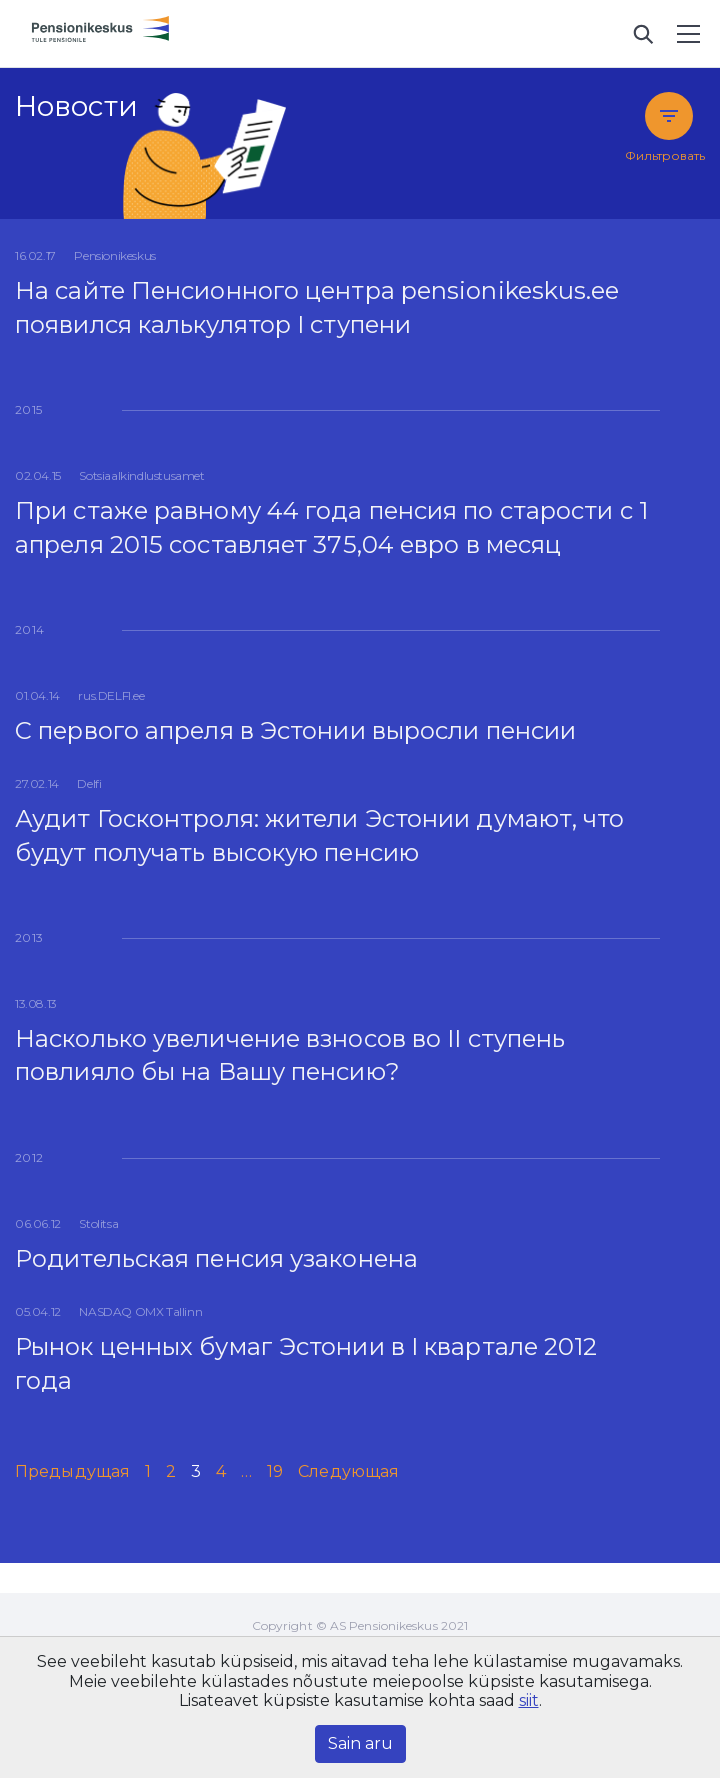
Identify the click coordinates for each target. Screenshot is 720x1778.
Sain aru (360, 1743)
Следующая (348, 1471)
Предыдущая (72, 1471)
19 (275, 1471)
